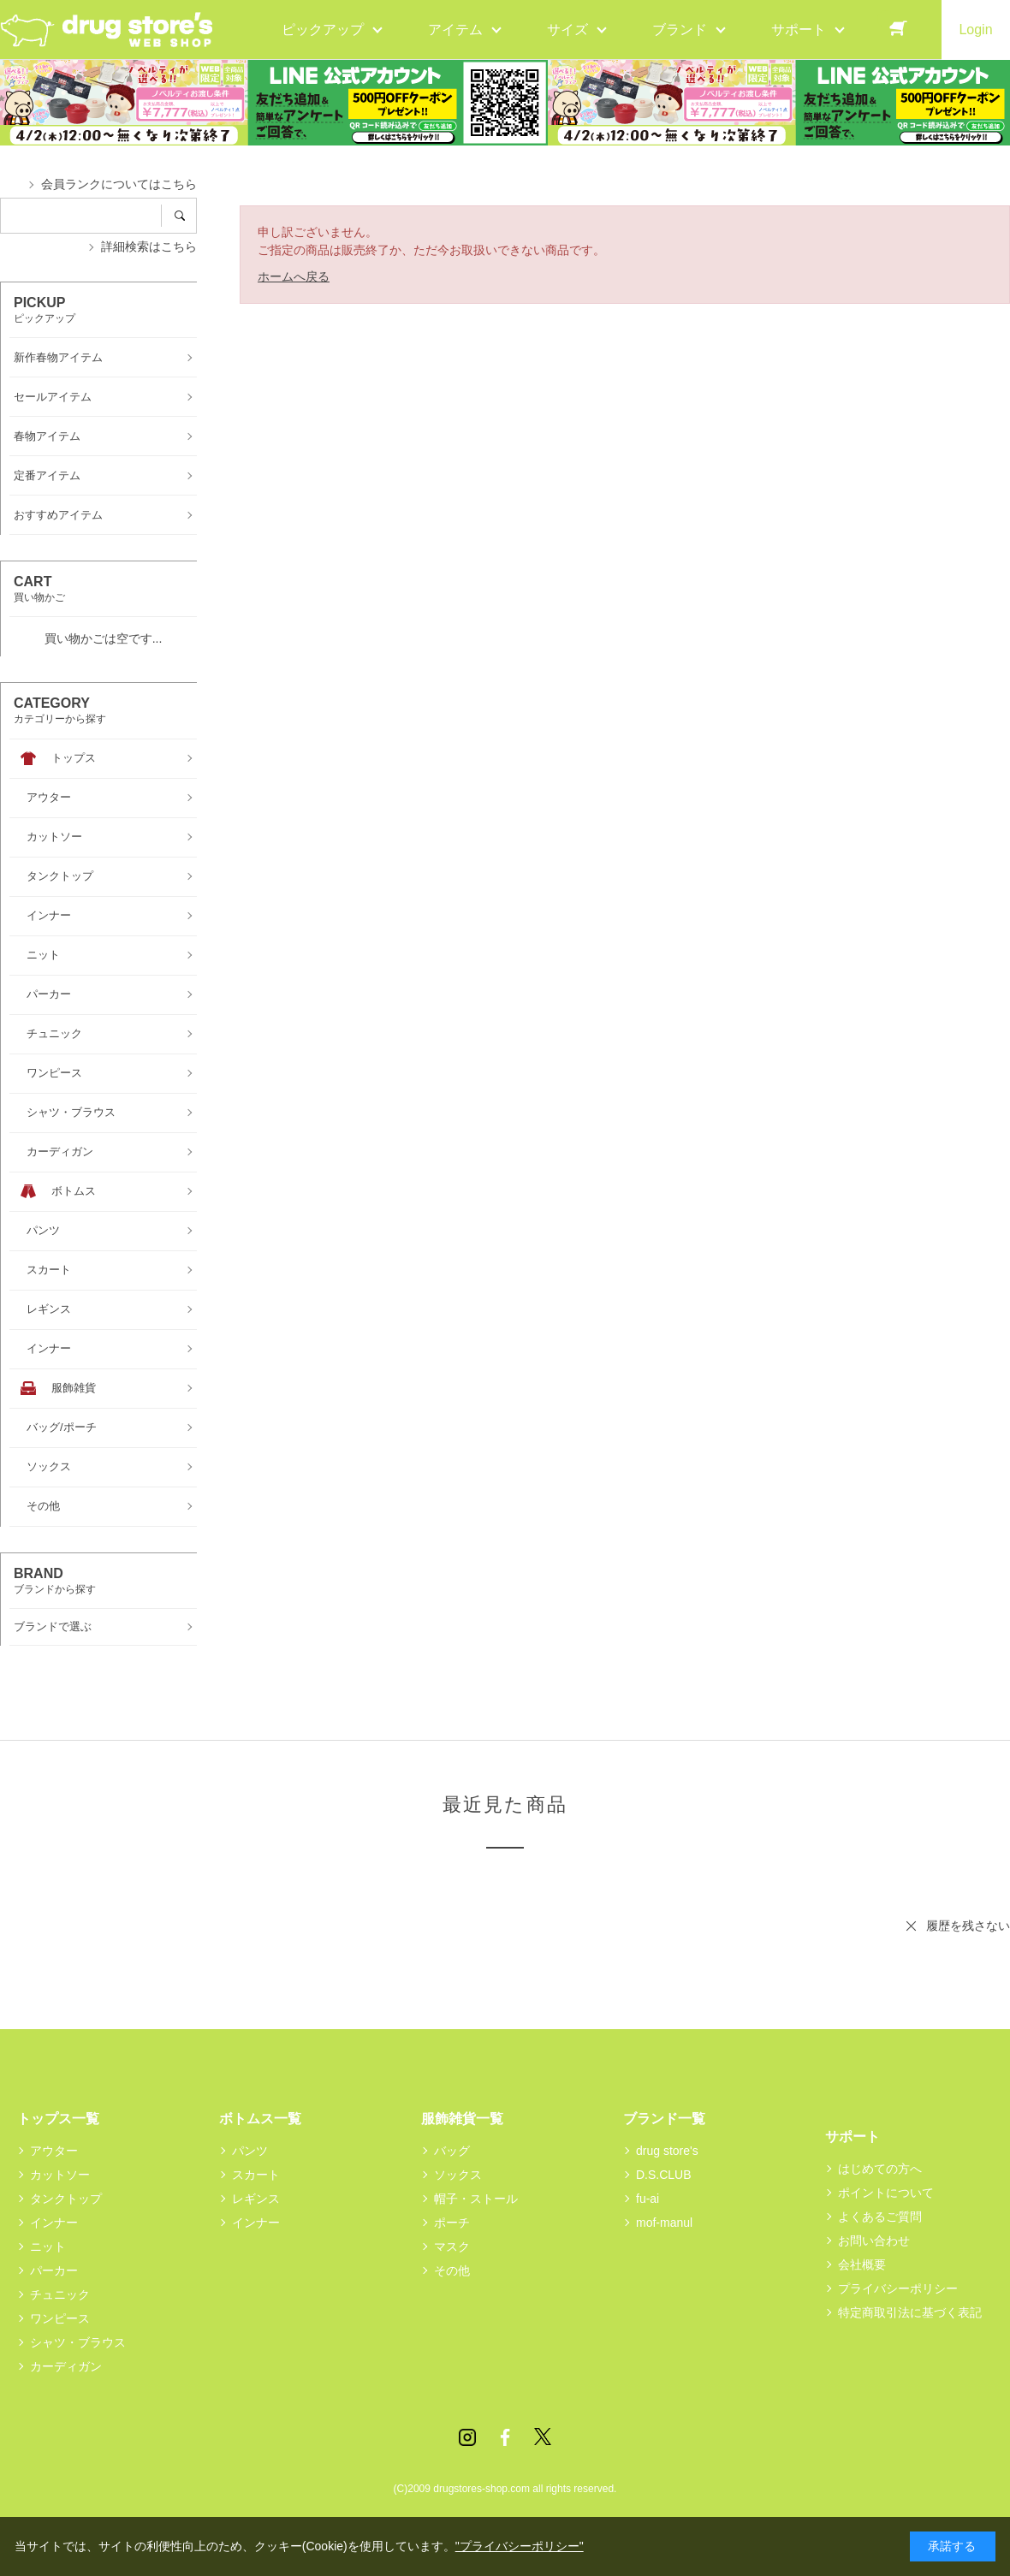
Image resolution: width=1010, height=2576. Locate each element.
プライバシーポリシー (898, 2288)
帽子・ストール (476, 2198)
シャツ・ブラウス (78, 2342)
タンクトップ (66, 2198)
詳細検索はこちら (149, 246)
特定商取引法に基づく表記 (910, 2312)
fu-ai (647, 2198)
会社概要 (862, 2264)
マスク (452, 2246)
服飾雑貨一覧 (462, 2118)
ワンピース (60, 2318)
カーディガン (66, 2366)
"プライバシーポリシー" (519, 2546)
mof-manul (664, 2222)
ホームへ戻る (294, 276)
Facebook (505, 2437)
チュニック (60, 2294)
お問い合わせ (874, 2240)
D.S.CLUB (664, 2174)
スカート (256, 2174)
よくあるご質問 (880, 2216)
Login (975, 29)
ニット (48, 2246)
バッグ (452, 2151)
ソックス (458, 2174)
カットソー (60, 2174)
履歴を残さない (968, 1925)
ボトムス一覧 (260, 2118)
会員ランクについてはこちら (119, 184)
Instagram (467, 2437)
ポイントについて (886, 2192)
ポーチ (452, 2222)
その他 (452, 2270)
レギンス (256, 2198)
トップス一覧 (58, 2118)
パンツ (250, 2151)
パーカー (54, 2270)
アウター (54, 2151)
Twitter (543, 2437)
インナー (54, 2222)
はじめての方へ (880, 2168)
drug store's (667, 2151)
